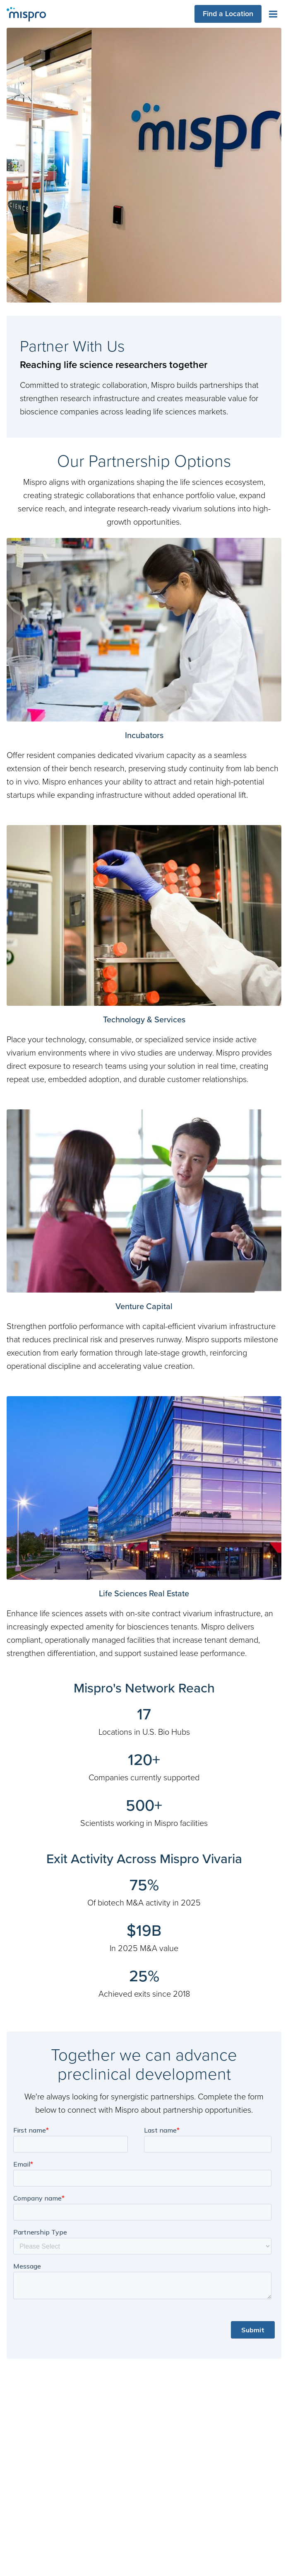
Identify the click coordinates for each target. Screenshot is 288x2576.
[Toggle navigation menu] (273, 14)
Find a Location (228, 13)
